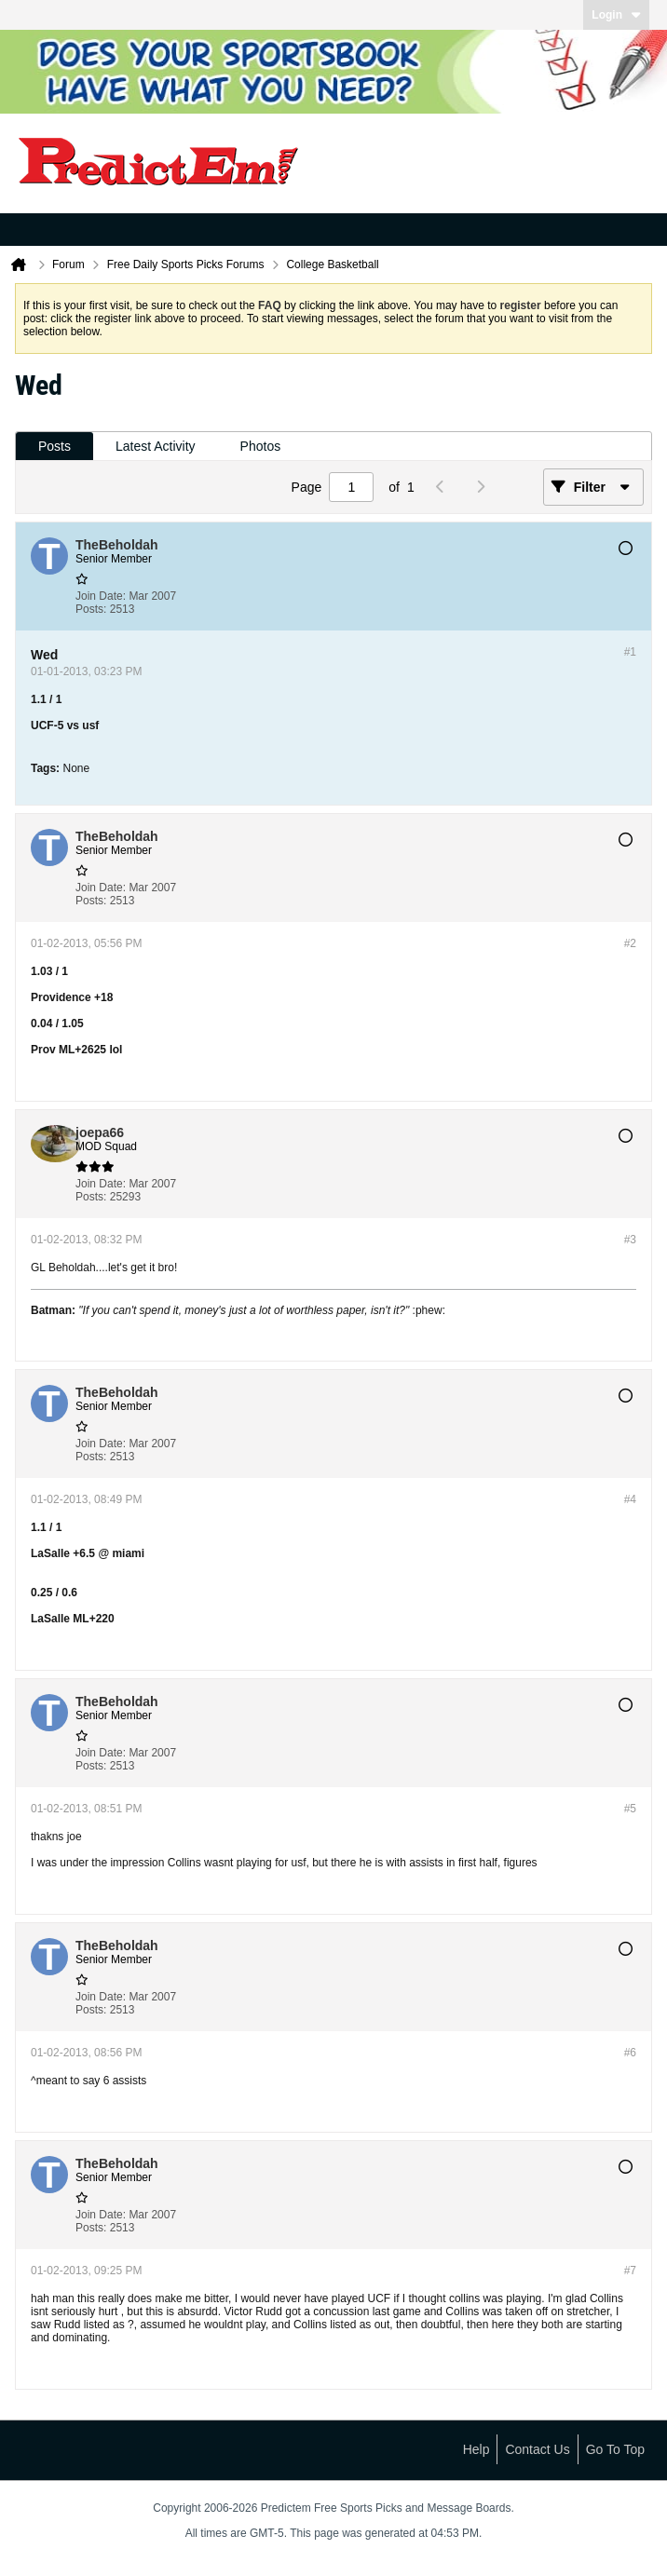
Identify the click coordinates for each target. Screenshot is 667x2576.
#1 (630, 651)
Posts (54, 446)
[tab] (54, 446)
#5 (630, 1808)
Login (616, 14)
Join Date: (100, 596)
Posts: (90, 609)
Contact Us (537, 2449)
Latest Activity (156, 446)
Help (476, 2449)
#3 (630, 1239)
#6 (630, 2052)
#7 (630, 2270)
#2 (630, 943)
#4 (630, 1499)
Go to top (615, 2449)
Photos (260, 446)
